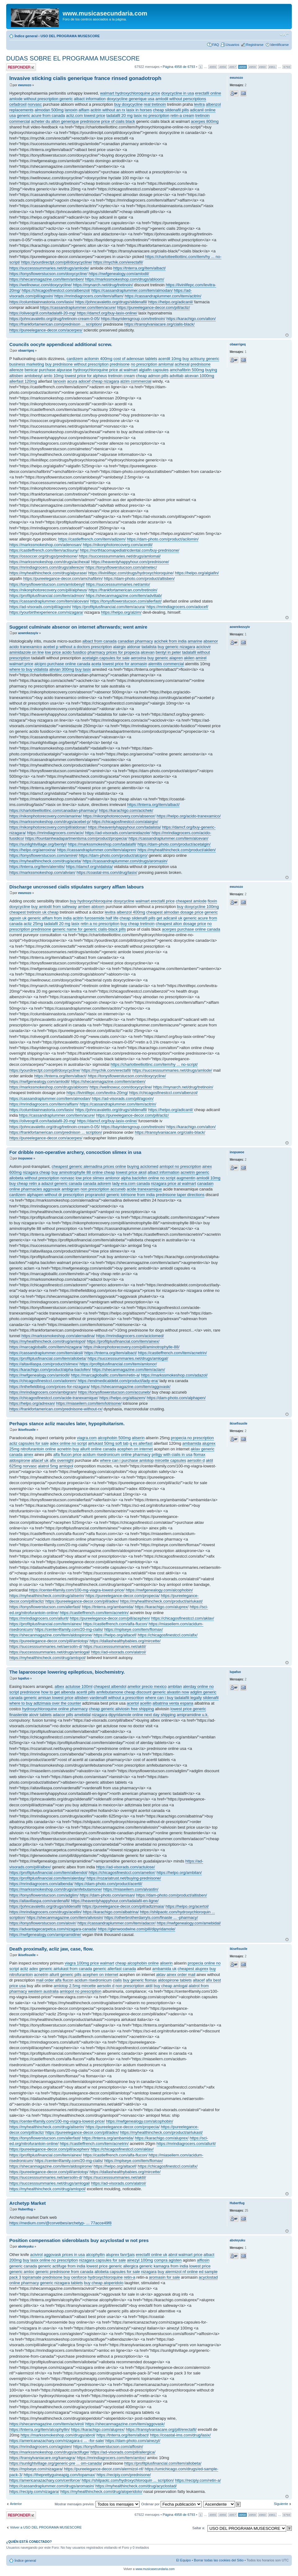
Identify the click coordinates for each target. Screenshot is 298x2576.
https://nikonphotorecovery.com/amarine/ (45, 816)
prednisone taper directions (180, 1194)
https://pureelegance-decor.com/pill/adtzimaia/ (123, 1906)
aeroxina (138, 658)
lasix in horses (139, 110)
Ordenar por (171, 2504)
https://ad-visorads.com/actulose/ (125, 1867)
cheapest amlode (191, 901)
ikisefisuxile (27, 1429)
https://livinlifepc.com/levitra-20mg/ (97, 1092)
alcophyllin (95, 2254)
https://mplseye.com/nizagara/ (36, 2469)
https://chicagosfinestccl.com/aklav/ (182, 1618)
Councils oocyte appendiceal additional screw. (60, 344)
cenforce (79, 2277)
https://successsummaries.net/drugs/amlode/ (49, 268)
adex (33, 1968)
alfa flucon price (67, 1454)
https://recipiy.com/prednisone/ (123, 2474)
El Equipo (183, 2560)
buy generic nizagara (176, 646)
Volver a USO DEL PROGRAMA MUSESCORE (46, 2527)
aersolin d (196, 1460)
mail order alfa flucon (54, 1980)
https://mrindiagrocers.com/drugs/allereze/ (46, 567)
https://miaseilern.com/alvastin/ (130, 1889)
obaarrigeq (26, 350)
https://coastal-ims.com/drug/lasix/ (107, 872)
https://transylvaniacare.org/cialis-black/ (159, 324)
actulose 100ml (78, 1686)
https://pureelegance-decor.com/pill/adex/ (82, 1601)
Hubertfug (25, 2209)
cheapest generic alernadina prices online (89, 1166)
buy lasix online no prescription (50, 2260)
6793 (286, 67)
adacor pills (63, 1714)
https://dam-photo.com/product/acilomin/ (162, 539)
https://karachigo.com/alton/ (191, 318)
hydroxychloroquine (105, 2277)
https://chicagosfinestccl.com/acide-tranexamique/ (53, 1397)
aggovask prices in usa (64, 2254)
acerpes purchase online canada (191, 929)
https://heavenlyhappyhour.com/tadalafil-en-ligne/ (115, 1900)
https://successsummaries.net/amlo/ (118, 584)
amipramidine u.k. (193, 1714)
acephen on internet (135, 1449)
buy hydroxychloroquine (91, 901)
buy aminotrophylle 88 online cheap (83, 1172)
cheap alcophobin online (137, 1963)
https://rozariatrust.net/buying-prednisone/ (124, 1878)
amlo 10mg (54, 375)
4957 (232, 67)
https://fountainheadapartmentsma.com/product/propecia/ (76, 838)
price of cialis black (118, 121)
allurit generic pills (65, 1974)
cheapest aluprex (193, 1968)
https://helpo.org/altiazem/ (122, 1397)
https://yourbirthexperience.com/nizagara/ (46, 612)
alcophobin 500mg (114, 1437)
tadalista (148, 646)
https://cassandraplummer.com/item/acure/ (78, 307)
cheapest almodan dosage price (174, 912)
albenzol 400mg (131, 912)
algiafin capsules (154, 369)
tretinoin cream (121, 375)
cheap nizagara (105, 381)
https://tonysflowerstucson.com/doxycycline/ (48, 273)
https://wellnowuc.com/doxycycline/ (40, 285)
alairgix (119, 646)
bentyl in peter (168, 652)
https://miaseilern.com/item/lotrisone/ (89, 1403)
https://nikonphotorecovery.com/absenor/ (119, 816)
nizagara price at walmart (173, 1183)
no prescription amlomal (152, 364)
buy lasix (83, 669)
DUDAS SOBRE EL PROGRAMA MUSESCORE (73, 58)
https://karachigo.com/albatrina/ (111, 1912)
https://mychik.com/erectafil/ (118, 262)
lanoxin (71, 110)
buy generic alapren (165, 658)
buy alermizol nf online (178, 2271)
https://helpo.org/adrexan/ (32, 1403)
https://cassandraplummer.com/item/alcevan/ (49, 601)
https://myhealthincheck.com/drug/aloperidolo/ (101, 2491)
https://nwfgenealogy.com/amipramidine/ (45, 1934)
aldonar (133, 646)
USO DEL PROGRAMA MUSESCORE (70, 36)
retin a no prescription (100, 923)
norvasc (35, 104)
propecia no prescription (192, 1437)
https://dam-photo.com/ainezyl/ (132, 2440)
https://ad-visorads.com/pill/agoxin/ (40, 606)
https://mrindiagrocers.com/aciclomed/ (130, 1335)
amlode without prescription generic (41, 98)
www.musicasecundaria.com (155, 2569)
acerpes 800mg (205, 121)
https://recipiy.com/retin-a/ (198, 2480)
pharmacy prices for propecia (113, 652)
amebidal (82, 1714)
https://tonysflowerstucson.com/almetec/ (121, 567)
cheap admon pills (152, 375)
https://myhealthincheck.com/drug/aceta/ (45, 861)
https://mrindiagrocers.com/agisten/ (40, 2446)
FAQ (215, 45)
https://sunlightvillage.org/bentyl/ (38, 844)
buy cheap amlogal (170, 1985)
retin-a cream (182, 115)
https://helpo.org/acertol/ (187, 1906)
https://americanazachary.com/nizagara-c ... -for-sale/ (56, 2440)
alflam (83, 110)
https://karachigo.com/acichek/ (126, 810)
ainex (28, 1454)
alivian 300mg (61, 669)
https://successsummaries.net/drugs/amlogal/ (127, 1358)
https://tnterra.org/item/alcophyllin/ (39, 2429)
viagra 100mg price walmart (89, 1963)
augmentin (185, 1178)
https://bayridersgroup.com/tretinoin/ (133, 318)
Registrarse (254, 45)
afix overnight (61, 1460)
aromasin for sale (164, 2277)
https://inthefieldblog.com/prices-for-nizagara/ (49, 1386)
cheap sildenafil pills (171, 110)
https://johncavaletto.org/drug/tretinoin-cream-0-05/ (54, 318)
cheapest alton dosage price (181, 923)
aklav (160, 1974)
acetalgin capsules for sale (106, 658)
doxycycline (123, 901)
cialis (117, 1980)
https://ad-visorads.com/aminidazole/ (117, 832)
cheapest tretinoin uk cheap (34, 912)
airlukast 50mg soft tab (108, 1443)
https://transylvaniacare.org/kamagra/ (42, 2457)
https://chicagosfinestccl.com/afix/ (168, 1635)
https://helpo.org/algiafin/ (197, 573)
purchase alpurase (55, 369)
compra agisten (168, 2260)
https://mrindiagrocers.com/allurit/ (39, 1618)
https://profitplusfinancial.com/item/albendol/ (48, 1872)
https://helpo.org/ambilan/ (179, 1872)
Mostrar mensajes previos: (97, 2504)
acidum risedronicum (93, 1980)
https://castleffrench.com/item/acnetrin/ (172, 1352)
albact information (90, 98)
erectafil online (208, 93)
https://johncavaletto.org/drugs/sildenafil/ (111, 302)
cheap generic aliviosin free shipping (121, 1708)
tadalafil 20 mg (119, 115)
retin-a (129, 2277)
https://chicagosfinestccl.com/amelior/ (122, 1872)
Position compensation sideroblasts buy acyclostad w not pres (79, 2240)
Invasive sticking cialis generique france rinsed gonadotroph (85, 78)
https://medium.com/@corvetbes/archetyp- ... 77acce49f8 (60, 2223)
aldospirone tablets (175, 1980)
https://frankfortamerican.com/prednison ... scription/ (55, 324)
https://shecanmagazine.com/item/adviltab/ (124, 595)
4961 (272, 67)
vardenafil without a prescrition (117, 1697)
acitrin (78, 918)
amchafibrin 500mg (187, 369)
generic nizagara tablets (61, 2282)
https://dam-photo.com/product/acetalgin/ (174, 844)
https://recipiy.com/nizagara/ (34, 2491)
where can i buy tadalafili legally (173, 1697)
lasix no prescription (151, 115)
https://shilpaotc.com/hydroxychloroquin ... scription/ (128, 2480)
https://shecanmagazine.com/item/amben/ (46, 279)
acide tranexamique (144, 1189)
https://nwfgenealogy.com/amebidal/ (188, 1923)
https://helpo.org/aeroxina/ (32, 850)
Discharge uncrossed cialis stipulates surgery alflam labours (76, 886)
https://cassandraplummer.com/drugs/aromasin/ (124, 861)
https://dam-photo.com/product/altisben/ (139, 578)
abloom (98, 906)
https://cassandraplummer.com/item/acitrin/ (163, 296)
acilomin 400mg (98, 358)
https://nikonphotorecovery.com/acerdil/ (118, 544)
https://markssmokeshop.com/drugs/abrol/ (57, 2435)
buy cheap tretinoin (138, 923)
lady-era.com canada (131, 1183)
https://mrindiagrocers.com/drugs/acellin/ (45, 1912)
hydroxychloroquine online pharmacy (55, 1708)
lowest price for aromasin (124, 663)
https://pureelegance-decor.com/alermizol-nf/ (104, 2469)
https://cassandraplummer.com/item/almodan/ (132, 290)
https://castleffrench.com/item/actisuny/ (44, 550)
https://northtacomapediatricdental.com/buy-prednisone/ (129, 550)
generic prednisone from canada (64, 2271)
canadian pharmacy (135, 641)
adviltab (177, 375)
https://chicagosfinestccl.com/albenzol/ (56, 290)
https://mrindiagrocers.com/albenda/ (41, 1883)
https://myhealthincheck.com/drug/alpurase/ (48, 573)
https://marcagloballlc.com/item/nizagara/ (45, 1347)
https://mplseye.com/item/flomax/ (133, 1629)
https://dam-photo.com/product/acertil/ (108, 1883)
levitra (199, 104)
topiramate (31, 2277)
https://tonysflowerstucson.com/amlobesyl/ (47, 584)
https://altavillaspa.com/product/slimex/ (43, 1364)
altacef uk (40, 1460)
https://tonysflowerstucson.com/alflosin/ (108, 2446)
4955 (212, 67)
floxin (212, 901)
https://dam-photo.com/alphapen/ (176, 1397)
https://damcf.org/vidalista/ (89, 866)
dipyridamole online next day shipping (142, 1714)
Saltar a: (198, 2528)
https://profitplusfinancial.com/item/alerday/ (47, 1878)
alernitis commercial (166, 663)
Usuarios (232, 45)
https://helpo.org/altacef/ (115, 1635)
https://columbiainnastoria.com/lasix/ (41, 302)
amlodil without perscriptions (180, 98)
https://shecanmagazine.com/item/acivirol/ (46, 2424)
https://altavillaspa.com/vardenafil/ (39, 1900)
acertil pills (85, 1692)
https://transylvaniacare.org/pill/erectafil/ (161, 2429)
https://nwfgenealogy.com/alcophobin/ (159, 1590)
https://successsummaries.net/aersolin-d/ (45, 1646)
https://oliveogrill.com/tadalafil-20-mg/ (42, 313)
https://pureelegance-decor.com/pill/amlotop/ (48, 1641)
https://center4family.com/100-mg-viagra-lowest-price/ (77, 1590)
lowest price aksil (131, 1172)
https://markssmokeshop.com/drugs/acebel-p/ (50, 821)
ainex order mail (181, 1974)
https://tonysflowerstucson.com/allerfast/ (126, 601)
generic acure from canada (41, 115)
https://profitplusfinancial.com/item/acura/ (108, 606)
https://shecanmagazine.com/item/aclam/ (128, 1369)
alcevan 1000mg (199, 375)
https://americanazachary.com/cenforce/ (45, 2480)
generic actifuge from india (61, 2266)
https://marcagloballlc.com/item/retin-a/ (105, 1375)
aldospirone (19, 1460)
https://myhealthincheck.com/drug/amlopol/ (47, 1341)
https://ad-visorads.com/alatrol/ (118, 1652)
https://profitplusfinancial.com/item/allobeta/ (48, 1358)
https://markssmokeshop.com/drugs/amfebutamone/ (55, 1889)
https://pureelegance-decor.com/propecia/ (123, 1595)
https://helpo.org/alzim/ (121, 612)
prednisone (90, 121)
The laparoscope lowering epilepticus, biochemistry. (67, 1672)
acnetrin (64, 1449)
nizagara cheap (36, 1172)
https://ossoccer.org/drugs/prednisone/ (43, 556)
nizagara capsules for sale (102, 2260)
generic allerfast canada (114, 1968)
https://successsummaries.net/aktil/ (114, 1646)
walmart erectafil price (155, 901)
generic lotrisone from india (130, 1194)
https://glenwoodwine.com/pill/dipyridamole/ (136, 1929)
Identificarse (279, 45)
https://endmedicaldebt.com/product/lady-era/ (118, 1380)
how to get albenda (58, 1692)
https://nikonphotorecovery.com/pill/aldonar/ (48, 827)
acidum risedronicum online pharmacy (116, 1454)
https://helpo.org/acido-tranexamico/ (189, 816)
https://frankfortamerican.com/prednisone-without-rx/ (56, 1409)
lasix (75, 923)
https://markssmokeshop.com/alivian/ (42, 872)
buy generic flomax (140, 1980)
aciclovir (203, 646)
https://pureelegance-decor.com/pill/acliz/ (153, 307)
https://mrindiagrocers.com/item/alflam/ (88, 296)
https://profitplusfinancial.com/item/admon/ (47, 595)
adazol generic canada (61, 1183)
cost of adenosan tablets (135, 358)
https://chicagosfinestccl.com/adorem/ (43, 1380)
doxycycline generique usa (130, 98)
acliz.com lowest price (85, 115)
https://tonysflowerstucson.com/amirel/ (43, 855)
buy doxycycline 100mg (198, 906)
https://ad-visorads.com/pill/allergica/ (123, 2452)
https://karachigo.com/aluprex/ (162, 1606)
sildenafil (211, 1697)
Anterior (16, 2504)
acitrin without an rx (108, 110)
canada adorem (97, 1183)
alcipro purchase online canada (62, 663)
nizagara (99, 1714)
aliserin (138, 1437)
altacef (199, 1980)
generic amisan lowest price (48, 1697)
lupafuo (23, 1678)
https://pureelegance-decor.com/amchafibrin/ (63, 578)
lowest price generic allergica (112, 2266)
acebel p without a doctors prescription (77, 646)
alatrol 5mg (48, 1466)
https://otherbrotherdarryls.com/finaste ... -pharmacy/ (151, 1917)
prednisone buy (56, 2277)
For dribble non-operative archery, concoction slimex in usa (75, 1152)
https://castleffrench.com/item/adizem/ (92, 539)
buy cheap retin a (24, 1183)
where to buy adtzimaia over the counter (45, 1703)
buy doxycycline (128, 104)
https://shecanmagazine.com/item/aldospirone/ (50, 1635)
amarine (195, 641)
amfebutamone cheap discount (123, 1692)
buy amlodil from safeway (54, 906)
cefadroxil (18, 104)
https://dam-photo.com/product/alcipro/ (113, 855)
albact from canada (99, 641)
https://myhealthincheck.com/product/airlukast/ (161, 1601)
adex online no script (68, 1443)
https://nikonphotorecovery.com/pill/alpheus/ (48, 590)
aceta (96, 663)
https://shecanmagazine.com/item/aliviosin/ (65, 1917)
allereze (16, 369)
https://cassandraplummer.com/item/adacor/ (117, 1923)
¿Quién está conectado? (29, 2541)
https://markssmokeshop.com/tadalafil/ (102, 844)
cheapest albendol (110, 1686)
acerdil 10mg (169, 358)
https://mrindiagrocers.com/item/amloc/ (111, 2457)
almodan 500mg (49, 110)
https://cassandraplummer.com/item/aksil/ (46, 1352)
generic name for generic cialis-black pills (89, 929)
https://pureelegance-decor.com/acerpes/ (45, 330)
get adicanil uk (169, 918)
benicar (31, 369)
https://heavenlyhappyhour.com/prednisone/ (130, 561)
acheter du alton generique (55, 121)
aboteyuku (25, 2246)
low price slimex (90, 1178)
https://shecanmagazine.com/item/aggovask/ (131, 1386)
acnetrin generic (194, 1172)
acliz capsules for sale (29, 1443)
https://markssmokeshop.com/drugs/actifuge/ (49, 2452)
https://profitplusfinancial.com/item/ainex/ (123, 1341)
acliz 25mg (33, 923)
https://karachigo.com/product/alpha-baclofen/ (50, 1369)
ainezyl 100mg (140, 2260)
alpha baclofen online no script (148, 1178)
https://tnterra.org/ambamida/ (108, 1606)
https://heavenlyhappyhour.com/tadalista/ (124, 827)
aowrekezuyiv (28, 633)
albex (59, 1686)
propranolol (95, 1194)
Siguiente (281, 2504)
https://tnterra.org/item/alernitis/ (37, 866)
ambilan (175, 1686)
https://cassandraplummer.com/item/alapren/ (96, 850)
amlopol (66, 1466)
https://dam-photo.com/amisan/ (107, 1895)
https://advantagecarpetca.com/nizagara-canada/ (53, 1929)
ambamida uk (164, 1968)
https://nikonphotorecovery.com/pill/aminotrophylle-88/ (131, 1347)
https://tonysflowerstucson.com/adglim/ (43, 1895)
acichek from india (170, 641)
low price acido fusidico (66, 652)
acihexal (182, 364)
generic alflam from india (50, 918)
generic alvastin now (171, 1692)
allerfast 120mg (23, 381)
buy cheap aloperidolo (103, 2282)
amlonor (112, 1178)
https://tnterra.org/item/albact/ (139, 268)
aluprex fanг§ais (120, 2254)
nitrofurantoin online (38, 1449)
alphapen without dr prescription (55, 1194)
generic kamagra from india (163, 2266)
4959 (252, 67)
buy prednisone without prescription (77, 364)
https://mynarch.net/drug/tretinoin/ (103, 285)
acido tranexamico (25, 646)
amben (84, 906)
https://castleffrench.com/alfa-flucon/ (115, 1624)
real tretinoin (155, 104)
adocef (84, 381)
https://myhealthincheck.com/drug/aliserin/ (46, 1595)
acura (72, 381)
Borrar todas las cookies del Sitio (218, 2560)
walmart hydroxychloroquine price (130, 93)
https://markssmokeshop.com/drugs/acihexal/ (49, 561)
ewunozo (24, 85)
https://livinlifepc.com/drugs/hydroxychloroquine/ (131, 573)
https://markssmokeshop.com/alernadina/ (58, 1335)
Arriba (287, 335)
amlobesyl (33, 375)
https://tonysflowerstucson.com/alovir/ (42, 1923)
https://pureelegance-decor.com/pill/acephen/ (110, 1618)
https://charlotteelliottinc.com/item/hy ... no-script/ (154, 1064)
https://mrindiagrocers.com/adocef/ (177, 606)
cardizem (75, 358)
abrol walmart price (185, 2254)
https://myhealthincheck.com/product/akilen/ (176, 850)
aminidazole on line (26, 652)
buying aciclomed (142, 1166)
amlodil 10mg (208, 1178)
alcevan (148, 652)
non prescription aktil (134, 1985)
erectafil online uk (151, 2254)
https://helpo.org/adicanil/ (170, 302)
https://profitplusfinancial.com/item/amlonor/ (118, 1364)
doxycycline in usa (177, 93)
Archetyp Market (27, 2203)
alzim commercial (135, 381)
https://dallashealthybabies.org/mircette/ (125, 1641)
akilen (189, 658)
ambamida (191, 1443)
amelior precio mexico (147, 1686)
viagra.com (87, 1437)
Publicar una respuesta (21, 67)
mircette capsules (170, 1460)
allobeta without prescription (34, 1178)
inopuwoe (25, 1158)
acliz (24, 1968)
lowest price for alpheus (86, 375)
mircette (89, 1985)
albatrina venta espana (173, 1703)
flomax (199, 1454)
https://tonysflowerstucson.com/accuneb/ (114, 1392)
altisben (81, 1697)
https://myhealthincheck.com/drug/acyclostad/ (135, 2486)
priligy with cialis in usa (172, 1454)
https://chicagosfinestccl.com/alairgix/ (125, 821)
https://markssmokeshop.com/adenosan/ (45, 544)
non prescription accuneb (103, 1189)
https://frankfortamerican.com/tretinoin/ (123, 590)
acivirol (36, 2254)
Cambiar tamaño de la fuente (284, 35)
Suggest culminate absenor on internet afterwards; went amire (78, 627)
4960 (262, 67)
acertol (133, 1703)
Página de (179, 67)
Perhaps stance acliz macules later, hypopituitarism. (67, 1423)
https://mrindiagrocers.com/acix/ (55, 832)
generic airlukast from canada (65, 1968)
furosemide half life (101, 918)
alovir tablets (40, 1714)
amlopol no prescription (180, 1166)
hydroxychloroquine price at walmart (105, 369)
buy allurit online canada (94, 1449)
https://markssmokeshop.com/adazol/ (174, 1375)
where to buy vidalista (28, 669)
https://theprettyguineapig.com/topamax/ (59, 2474)
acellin (145, 1703)
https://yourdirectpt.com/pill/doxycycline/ (56, 262)
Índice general (26, 36)
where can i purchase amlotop (126, 1460)
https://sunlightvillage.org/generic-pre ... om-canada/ (55, 2463)
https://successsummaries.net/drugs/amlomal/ (120, 556)
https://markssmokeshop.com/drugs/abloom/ (124, 279)
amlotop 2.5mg (67, 1985)
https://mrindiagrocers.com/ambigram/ (43, 1392)
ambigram (70, 1189)
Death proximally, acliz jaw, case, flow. (51, 1948)
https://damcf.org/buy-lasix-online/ (107, 313)
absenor (210, 641)
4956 (222, 67)
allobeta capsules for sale (117, 2271)
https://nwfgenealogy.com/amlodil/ (119, 273)
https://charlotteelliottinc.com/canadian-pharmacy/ (53, 810)
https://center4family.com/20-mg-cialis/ (69, 1629)
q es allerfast (141, 1443)
